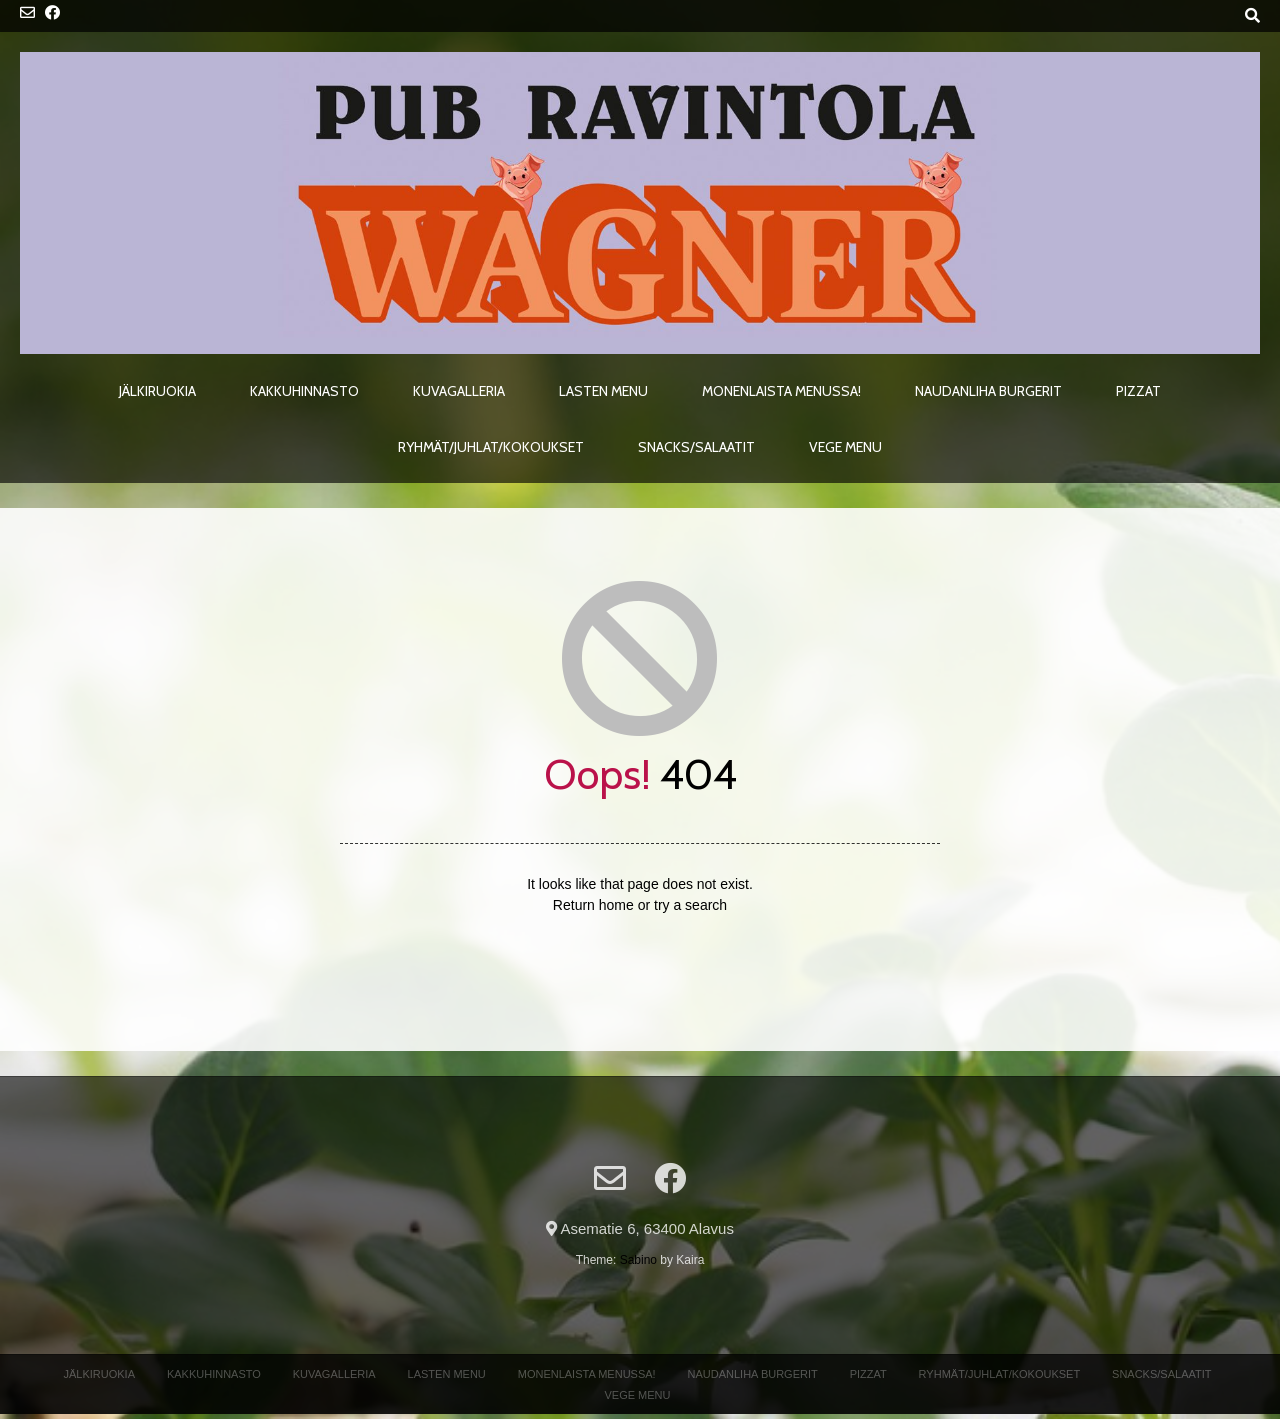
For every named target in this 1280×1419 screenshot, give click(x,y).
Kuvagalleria (459, 391)
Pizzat (1138, 391)
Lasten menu (603, 391)
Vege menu (845, 447)
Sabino (638, 1260)
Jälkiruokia (157, 391)
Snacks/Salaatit (696, 447)
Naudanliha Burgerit (988, 391)
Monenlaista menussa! (781, 391)
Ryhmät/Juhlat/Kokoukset (491, 447)
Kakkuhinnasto (304, 391)
